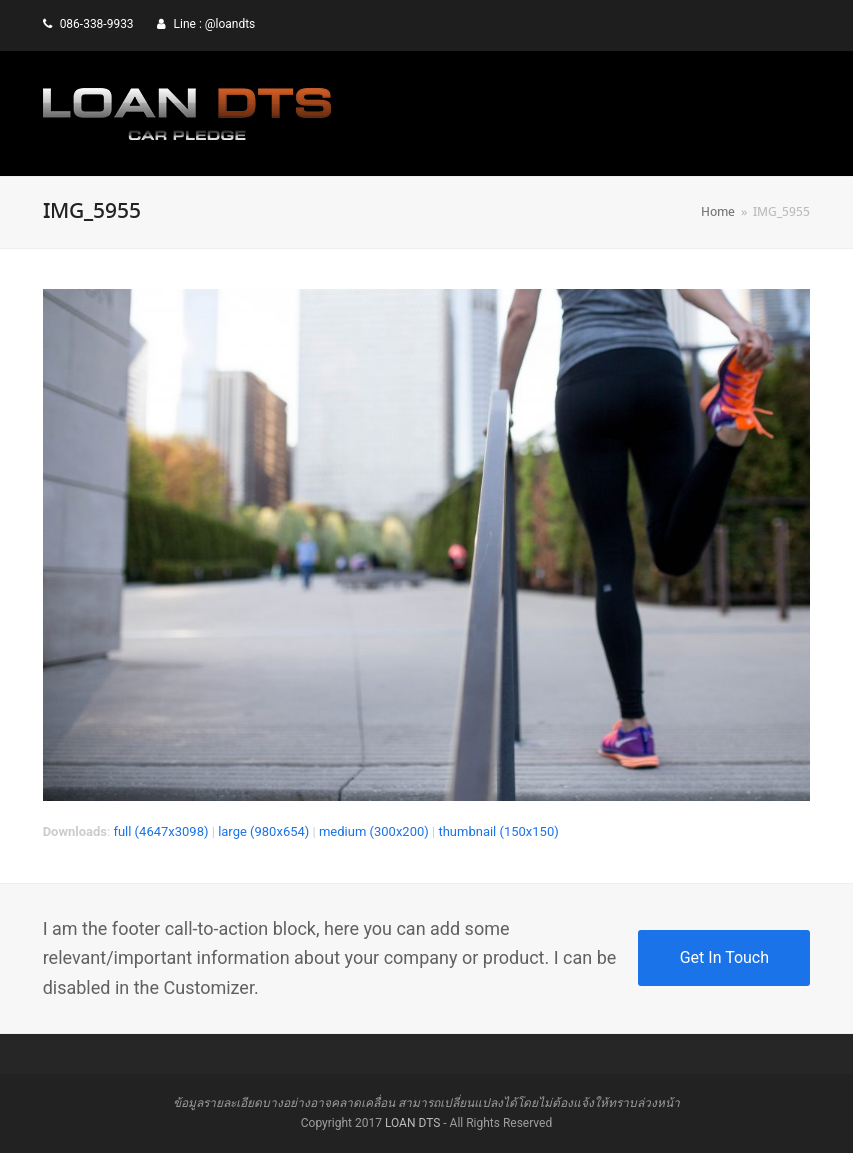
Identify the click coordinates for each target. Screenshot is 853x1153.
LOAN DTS (412, 1123)
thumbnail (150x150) (498, 831)
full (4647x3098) (160, 831)
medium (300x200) (374, 831)
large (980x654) (263, 831)
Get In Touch (724, 957)
